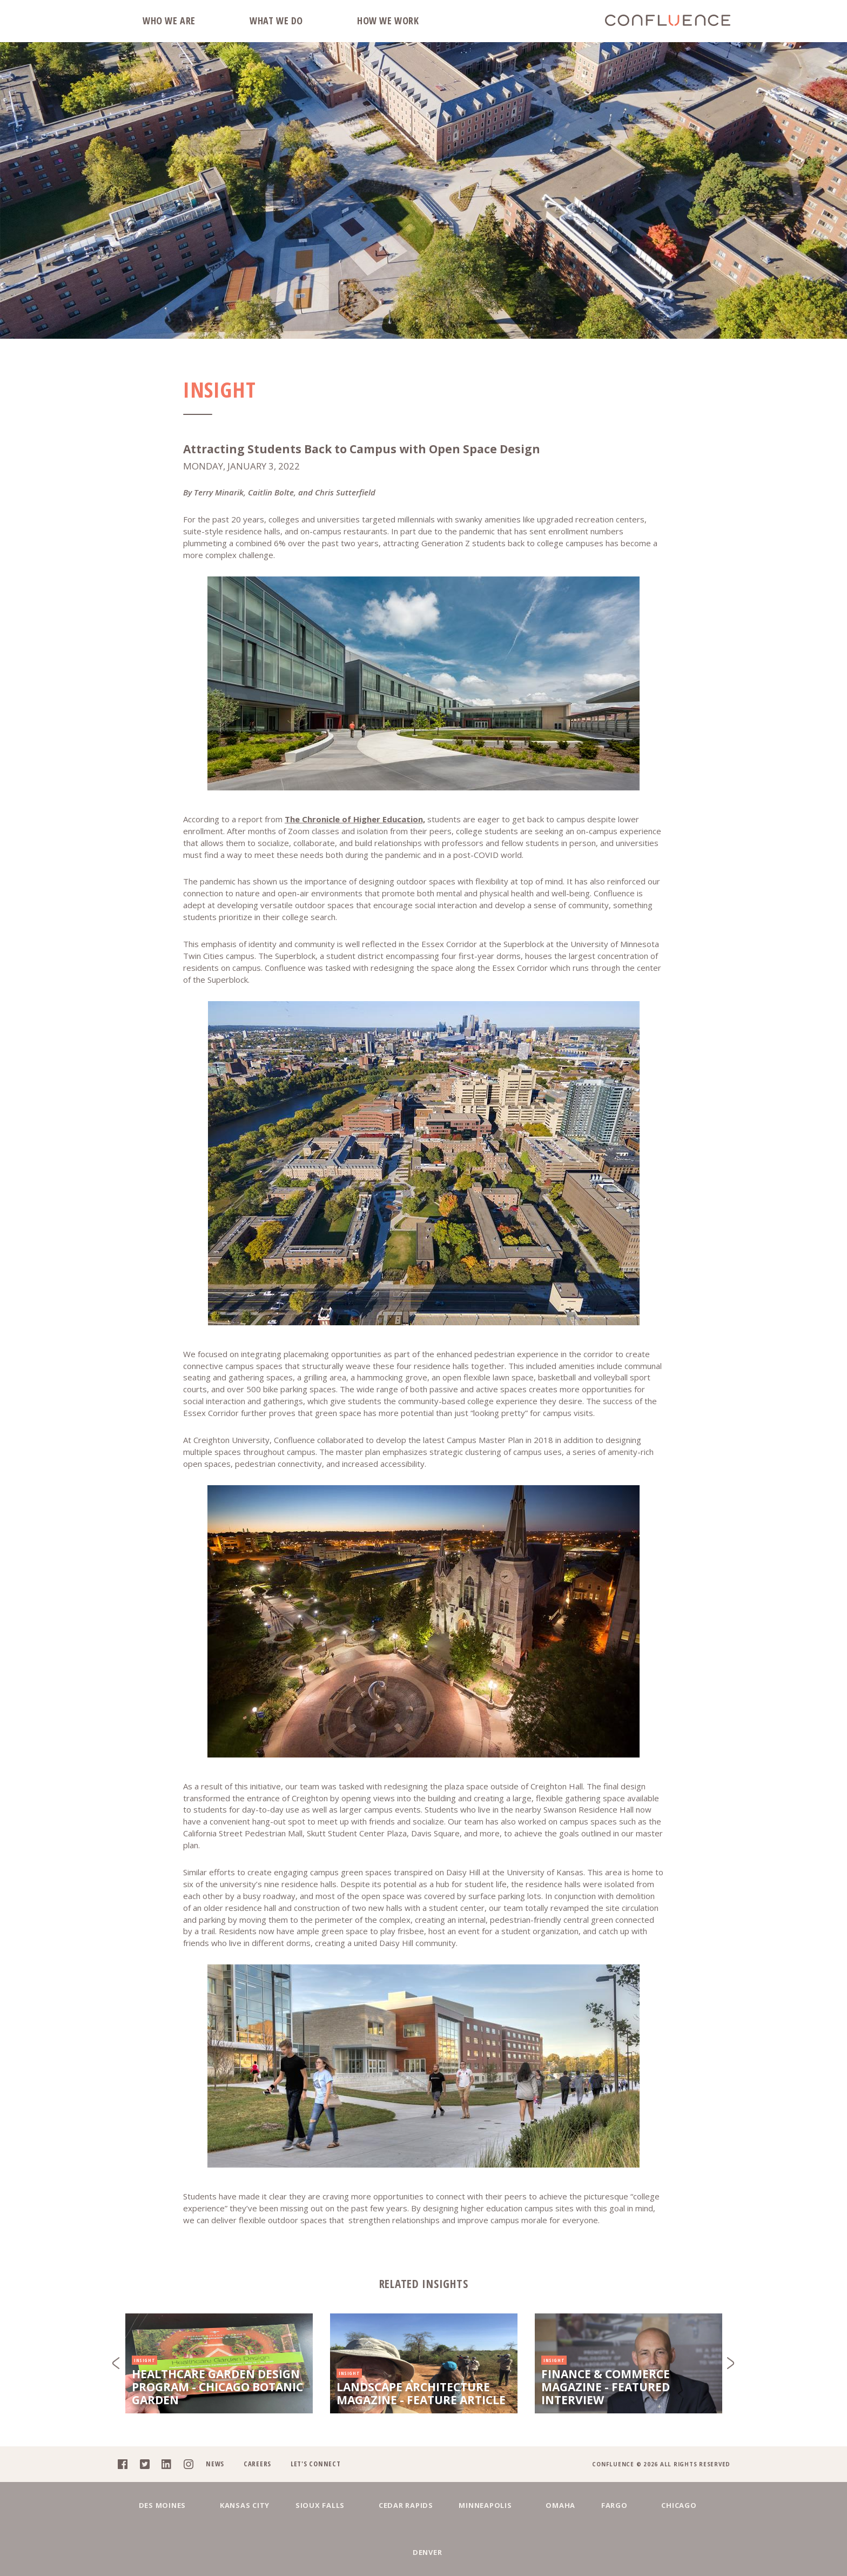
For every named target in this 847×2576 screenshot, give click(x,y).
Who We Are (169, 20)
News (214, 2508)
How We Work (388, 20)
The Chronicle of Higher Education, (355, 819)
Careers (257, 2508)
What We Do (276, 20)
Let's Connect (315, 2508)
